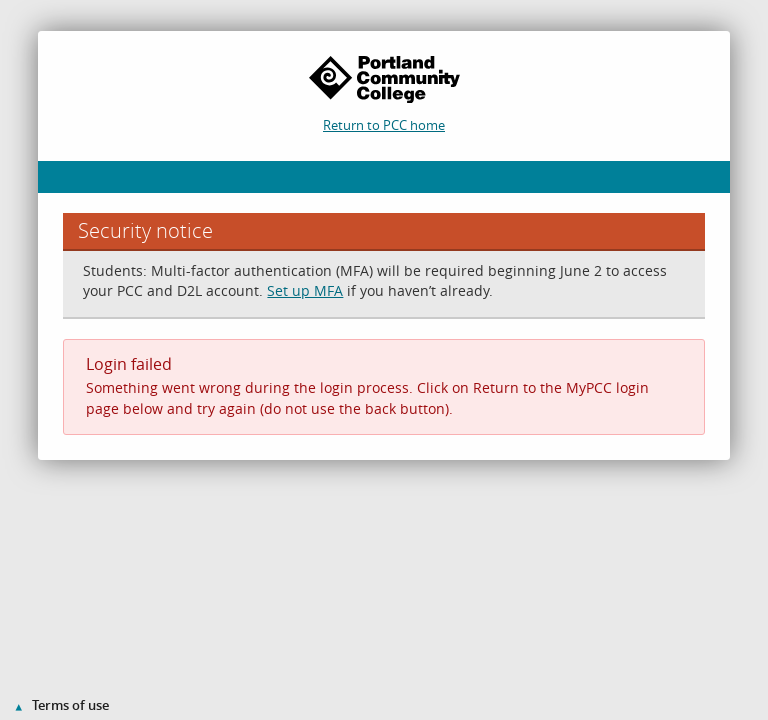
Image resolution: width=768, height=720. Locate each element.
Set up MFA (305, 290)
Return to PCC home (384, 125)
